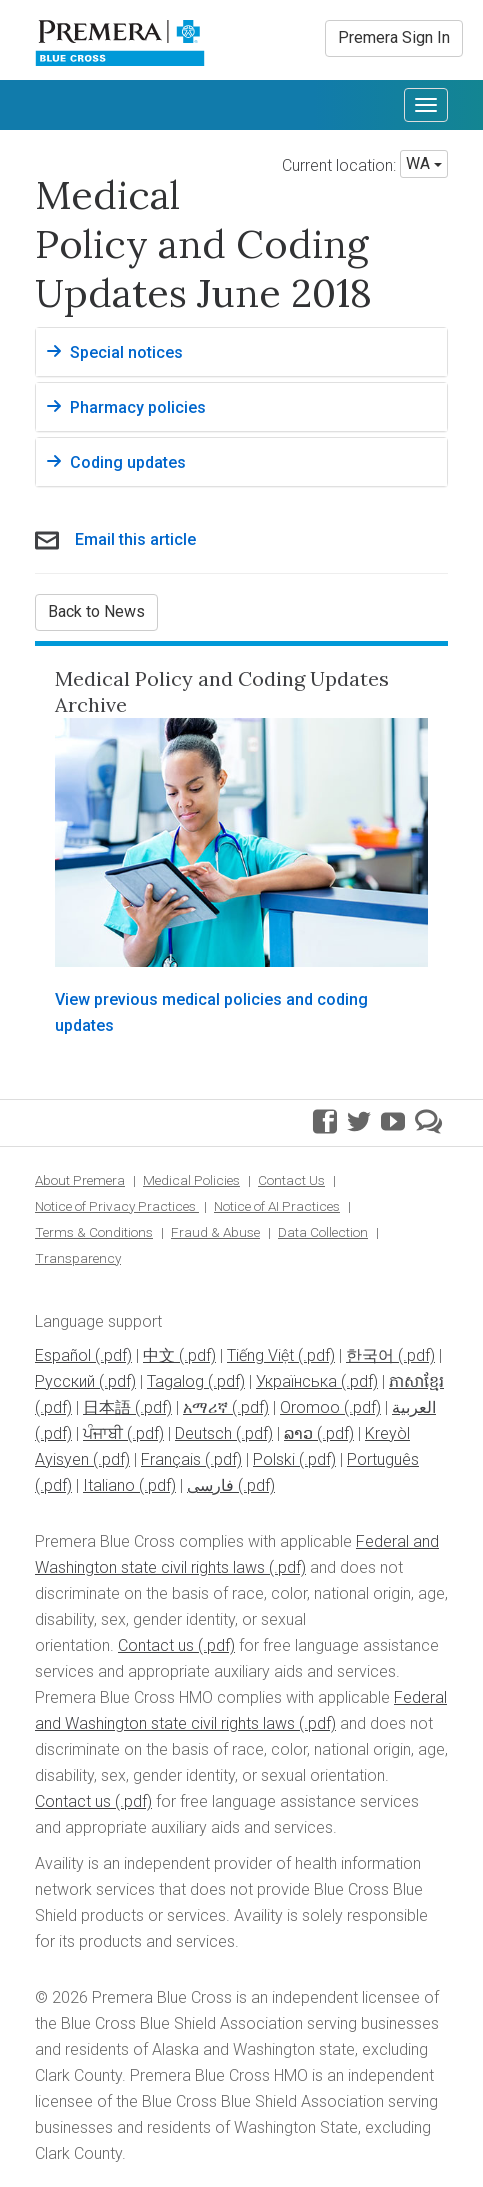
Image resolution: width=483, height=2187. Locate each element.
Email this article (135, 539)
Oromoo (310, 1407)
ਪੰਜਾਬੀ (103, 1433)
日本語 (107, 1407)
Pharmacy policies (138, 407)
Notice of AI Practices (277, 1206)
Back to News (96, 611)
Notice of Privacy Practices (117, 1206)
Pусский (65, 1381)
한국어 (370, 1355)
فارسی (210, 1485)
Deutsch (203, 1433)
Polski (274, 1459)
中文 (159, 1355)
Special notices (126, 352)
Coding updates (128, 462)
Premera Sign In (394, 37)
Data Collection (323, 1232)
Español (63, 1355)
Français (171, 1459)
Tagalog (175, 1381)
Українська (296, 1381)
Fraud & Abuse (215, 1232)
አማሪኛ (205, 1407)
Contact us (156, 1645)
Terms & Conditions (94, 1232)
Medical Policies (191, 1180)
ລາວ (298, 1433)
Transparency (78, 1258)
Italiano (109, 1485)
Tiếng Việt (260, 1355)
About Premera (80, 1180)
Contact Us (291, 1180)
